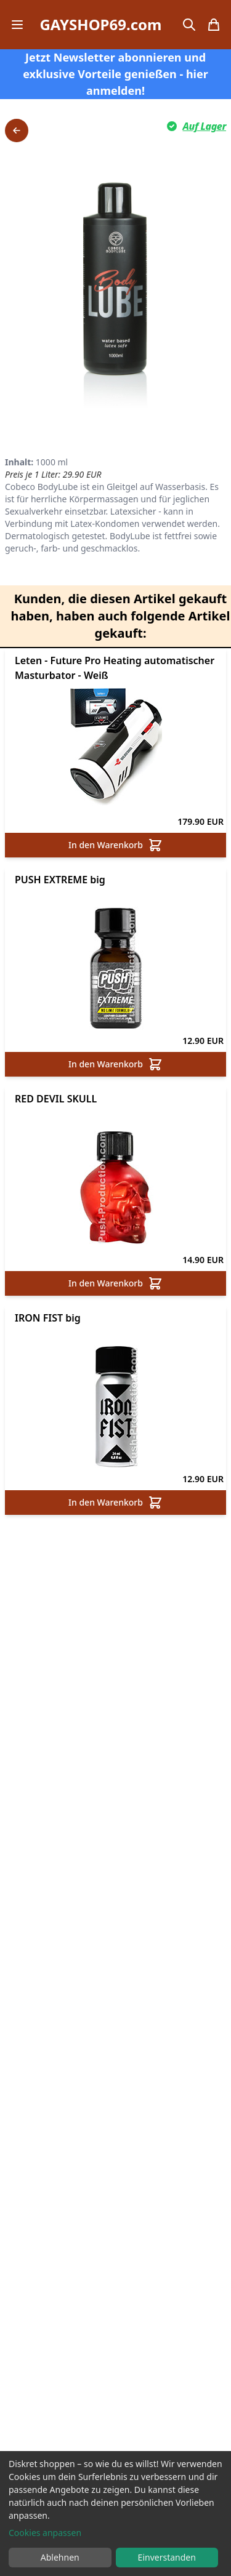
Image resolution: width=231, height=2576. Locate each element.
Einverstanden (167, 2557)
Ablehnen (60, 2557)
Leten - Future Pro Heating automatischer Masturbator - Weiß (114, 668)
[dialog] (115, 2513)
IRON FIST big (48, 1318)
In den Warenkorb (115, 845)
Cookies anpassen (45, 2532)
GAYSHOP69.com (100, 24)
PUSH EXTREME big (60, 879)
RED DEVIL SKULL (56, 1098)
